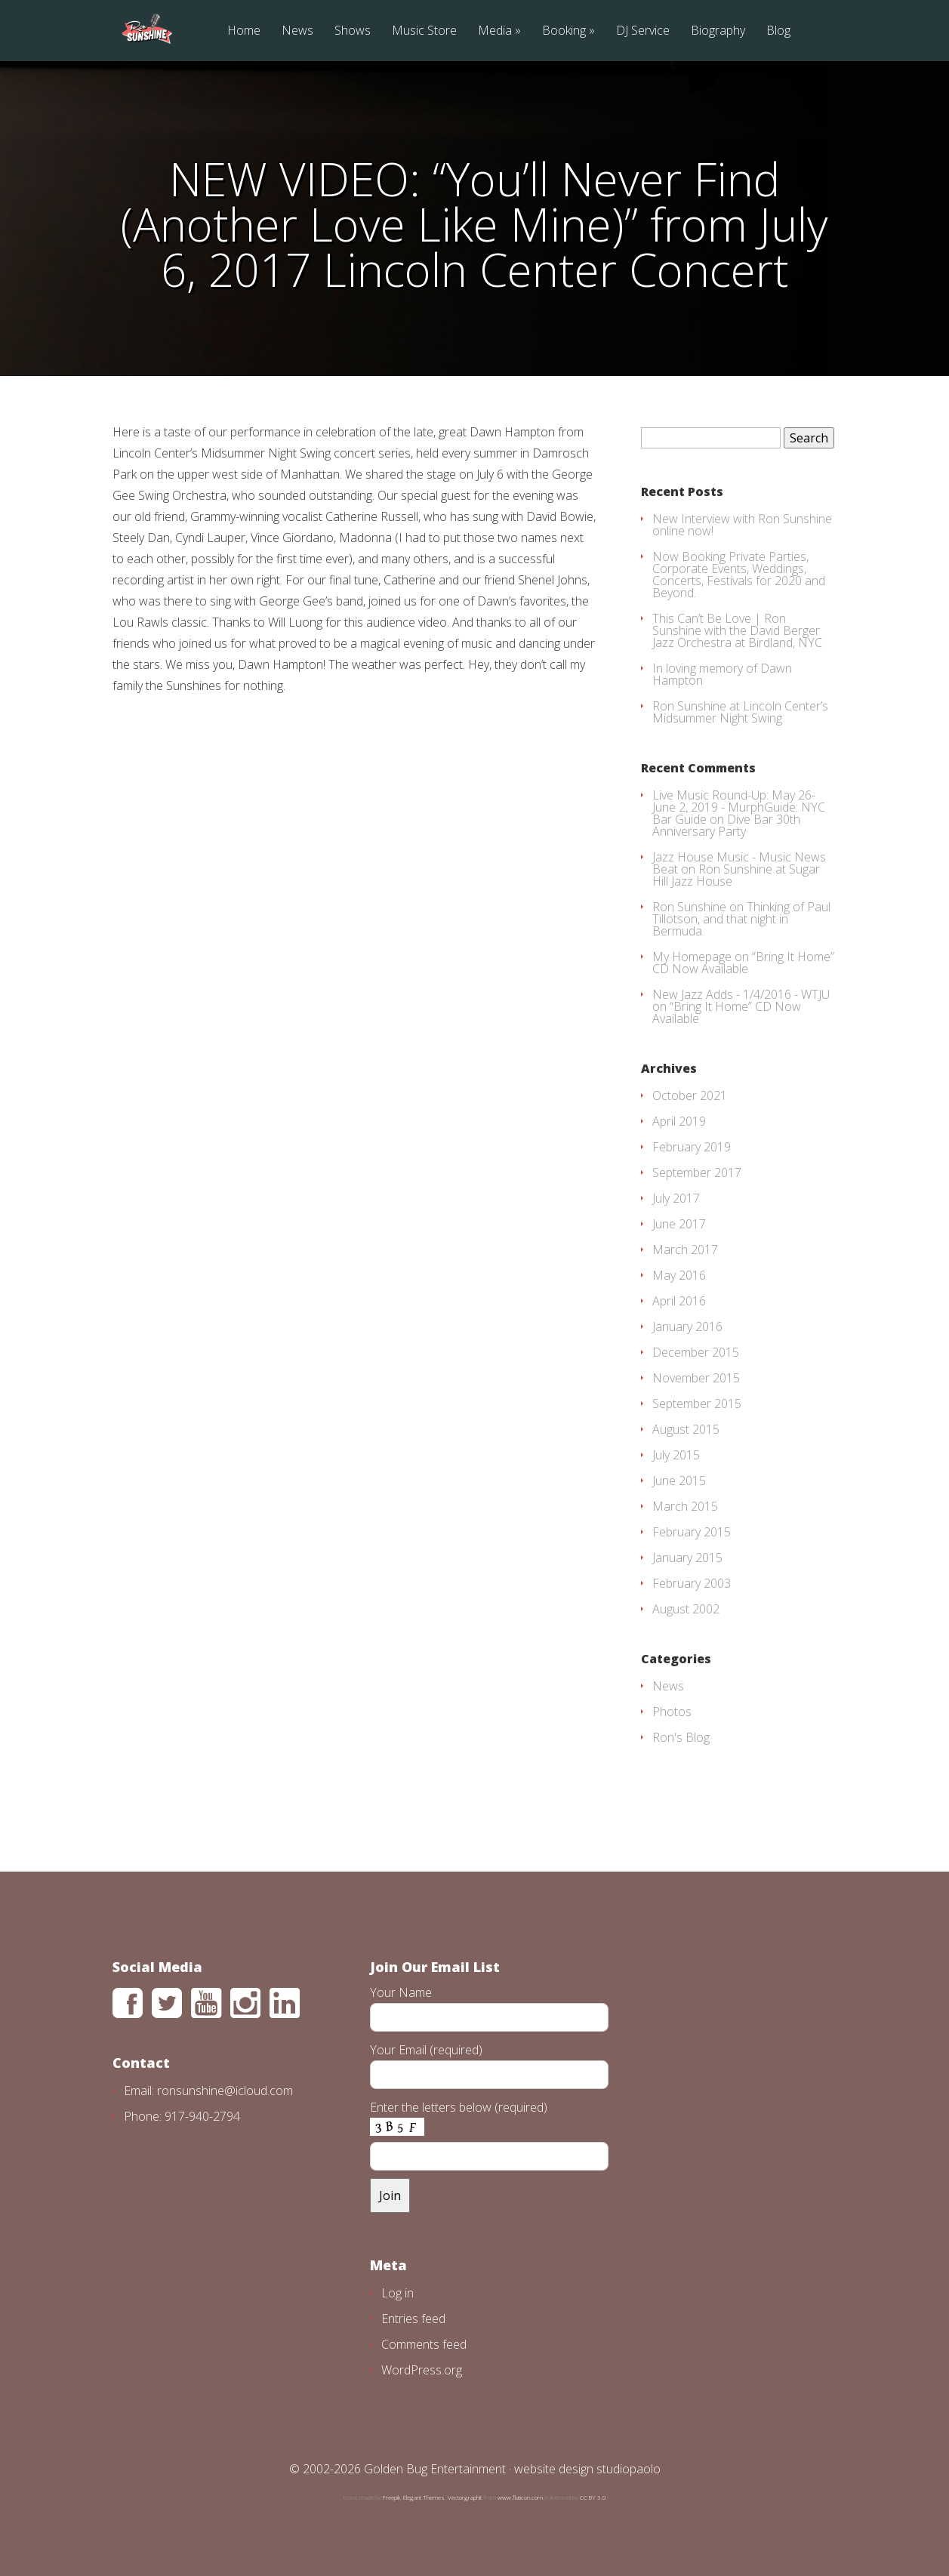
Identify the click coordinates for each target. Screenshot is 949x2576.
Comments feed (424, 2344)
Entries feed (413, 2318)
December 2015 (695, 1352)
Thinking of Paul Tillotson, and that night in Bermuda (741, 918)
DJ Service (643, 31)
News (297, 31)
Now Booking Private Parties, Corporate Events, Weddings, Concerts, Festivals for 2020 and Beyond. (738, 574)
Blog (778, 31)
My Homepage (692, 956)
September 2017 (696, 1172)
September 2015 (696, 1403)
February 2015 (691, 1532)
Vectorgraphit (465, 2497)
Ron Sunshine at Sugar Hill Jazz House (736, 875)
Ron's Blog (681, 1737)
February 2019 (691, 1147)
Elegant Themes (424, 2497)
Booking (564, 31)
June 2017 (679, 1224)
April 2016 (679, 1301)
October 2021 (689, 1095)
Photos (672, 1711)
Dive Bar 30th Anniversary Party (726, 825)
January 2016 (687, 1326)
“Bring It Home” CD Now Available (743, 962)
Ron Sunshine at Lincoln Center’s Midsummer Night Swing (740, 712)
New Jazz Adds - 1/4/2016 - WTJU (741, 994)
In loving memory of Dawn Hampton (722, 674)
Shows (352, 31)
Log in (397, 2293)
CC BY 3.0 (593, 2497)
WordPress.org (421, 2370)
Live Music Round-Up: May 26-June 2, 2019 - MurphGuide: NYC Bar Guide (738, 807)
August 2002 (685, 1609)
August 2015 (685, 1429)
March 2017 (685, 1249)
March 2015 (685, 1506)
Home (243, 31)
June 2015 (679, 1480)
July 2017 (676, 1198)
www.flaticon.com (520, 2497)
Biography (718, 31)
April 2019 (679, 1121)
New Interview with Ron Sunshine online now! (742, 524)
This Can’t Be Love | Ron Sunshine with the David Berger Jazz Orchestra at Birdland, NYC (737, 630)
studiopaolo (628, 2468)
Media (495, 31)
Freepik (391, 2497)
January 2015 (687, 1557)
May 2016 (679, 1275)
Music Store (424, 31)
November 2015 (696, 1378)
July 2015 (676, 1455)
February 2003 (691, 1583)
